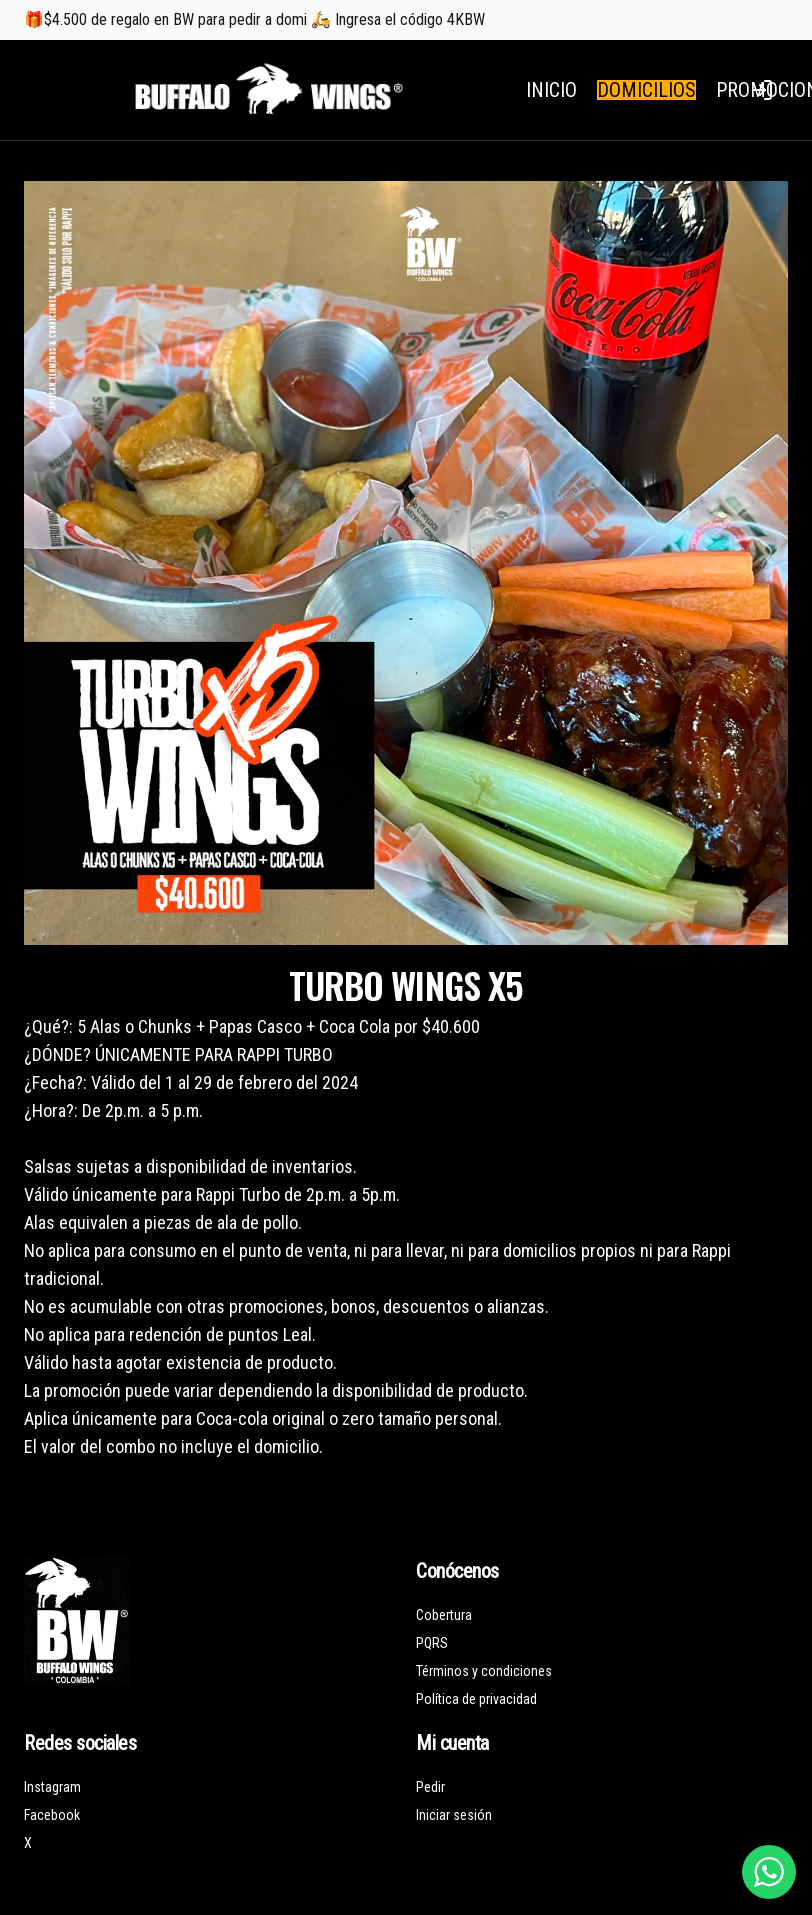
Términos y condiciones (484, 1671)
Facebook (52, 1815)
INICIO (551, 90)
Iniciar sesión (454, 1815)
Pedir (430, 1787)
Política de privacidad (476, 1699)
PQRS (432, 1643)
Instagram (52, 1787)
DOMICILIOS (646, 90)
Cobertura (444, 1615)
